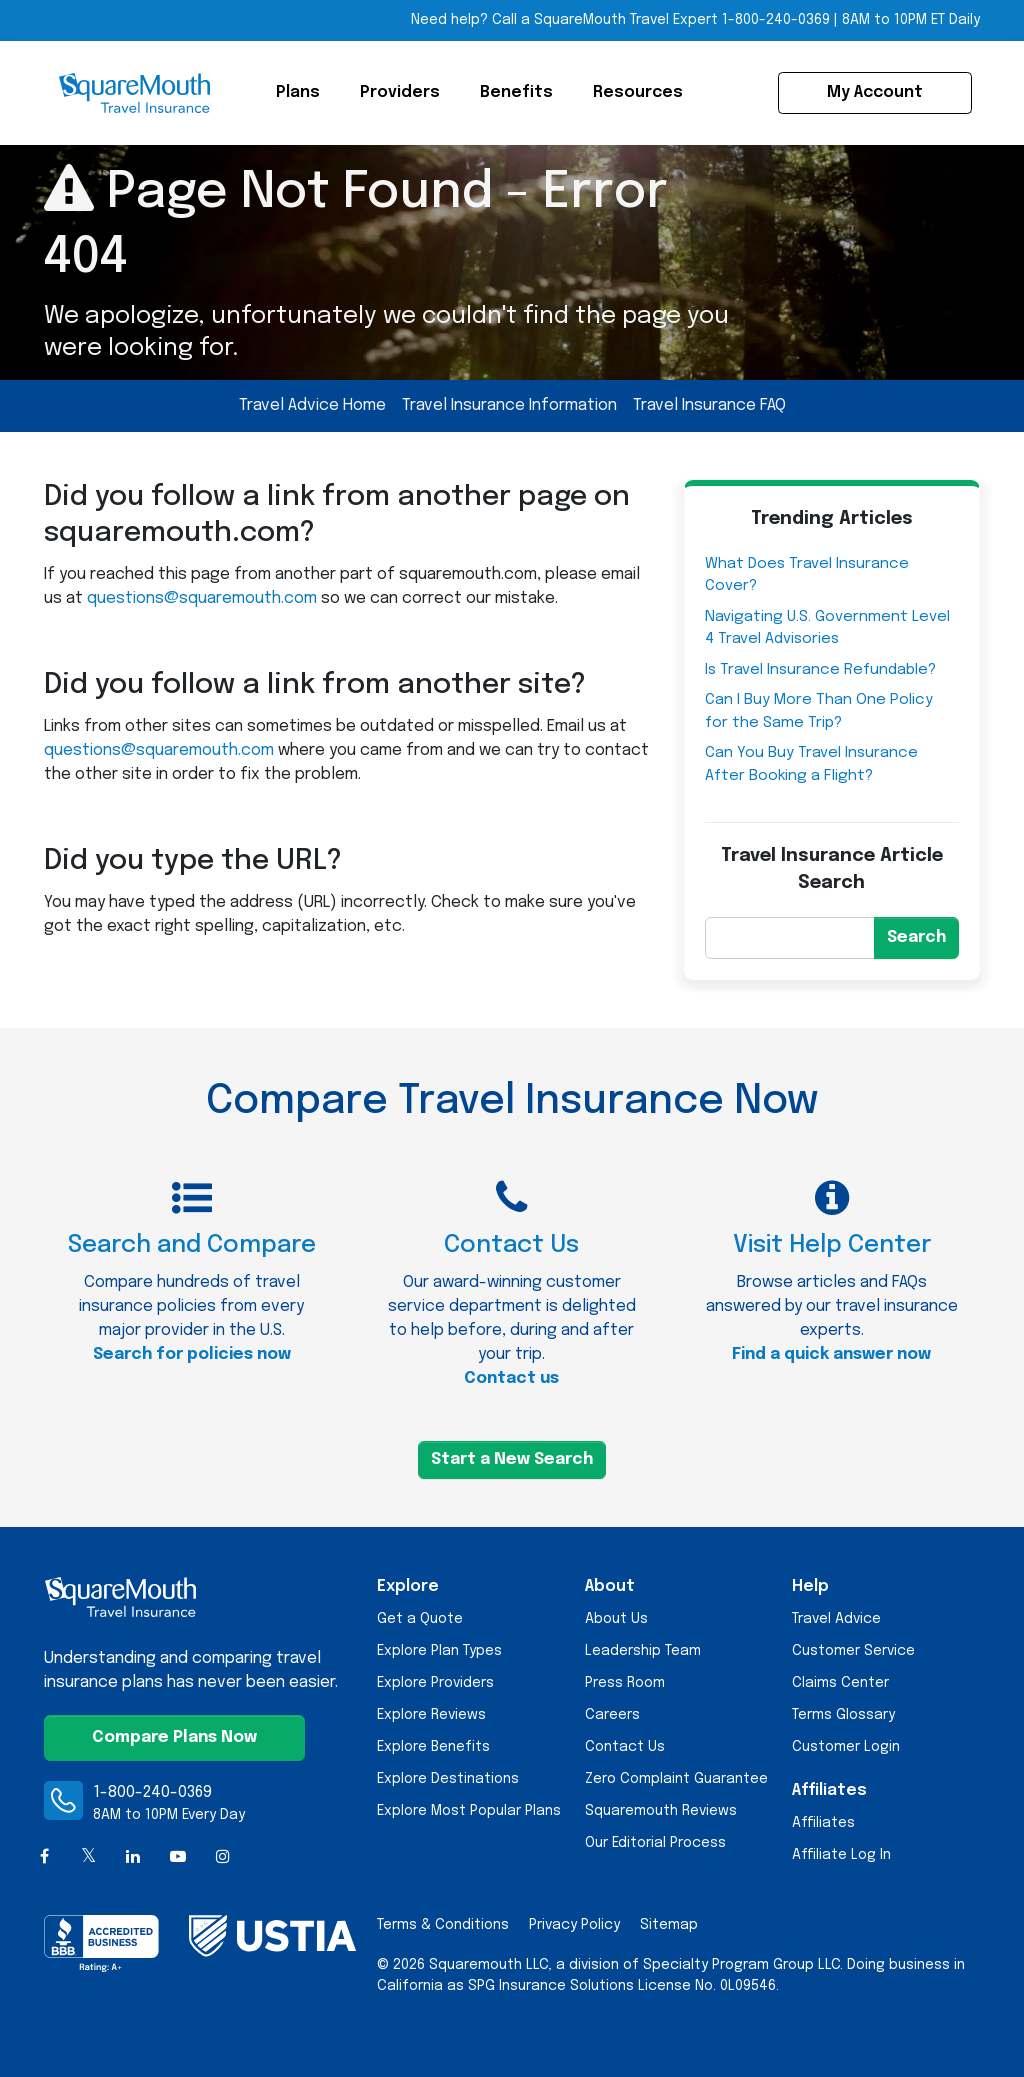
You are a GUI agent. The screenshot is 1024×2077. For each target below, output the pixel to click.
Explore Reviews (431, 1715)
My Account (875, 92)
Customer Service (853, 1651)
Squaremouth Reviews (661, 1811)
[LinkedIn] (133, 1857)
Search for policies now (192, 1354)
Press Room (625, 1683)
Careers (612, 1715)
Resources (638, 92)
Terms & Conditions (443, 1925)
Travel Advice (836, 1619)
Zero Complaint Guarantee (676, 1779)
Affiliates (823, 1823)
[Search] (790, 938)
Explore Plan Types (439, 1651)
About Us (616, 1619)
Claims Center (840, 1683)
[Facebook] (44, 1857)
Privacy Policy (574, 1925)
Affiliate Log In (841, 1855)
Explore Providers (435, 1683)
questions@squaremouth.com (202, 598)
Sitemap (669, 1925)
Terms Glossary (843, 1715)
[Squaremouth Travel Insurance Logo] (134, 93)
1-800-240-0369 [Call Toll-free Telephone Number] (776, 20)
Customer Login (846, 1747)
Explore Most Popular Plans (469, 1811)
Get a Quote (420, 1619)
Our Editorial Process (655, 1843)
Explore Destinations (448, 1779)
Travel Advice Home (312, 405)
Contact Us (625, 1747)
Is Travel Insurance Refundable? (820, 670)
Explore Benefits (433, 1747)
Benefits (516, 92)
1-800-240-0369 (152, 1792)
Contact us (511, 1378)
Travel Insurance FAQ (709, 405)
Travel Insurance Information (509, 405)
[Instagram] (222, 1857)
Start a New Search (512, 1459)
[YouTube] (178, 1857)
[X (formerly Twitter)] (89, 1857)
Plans (298, 92)
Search (916, 937)
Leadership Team (643, 1651)
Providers (400, 92)
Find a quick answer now (831, 1354)
